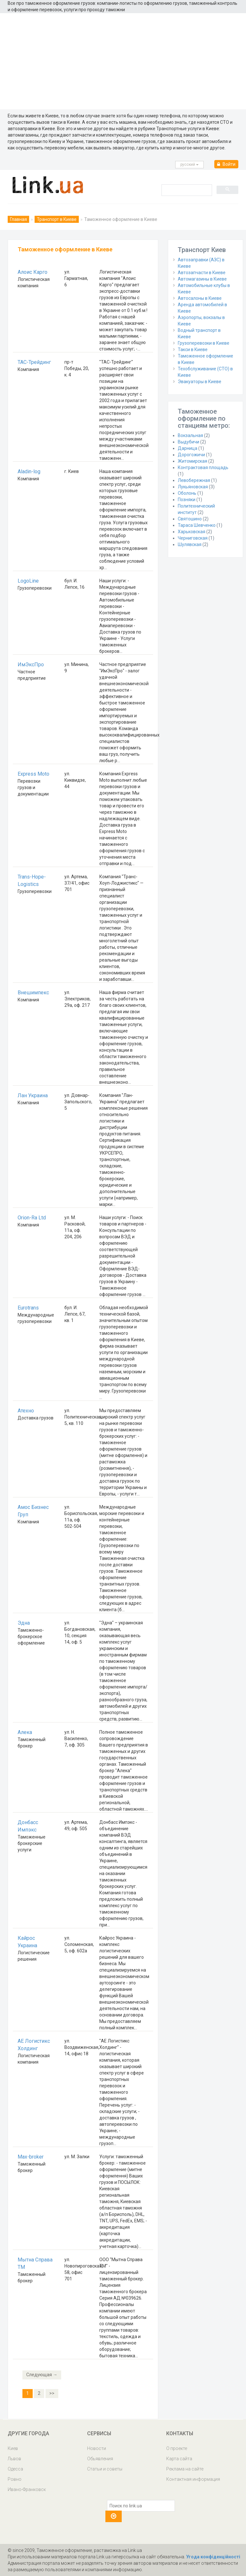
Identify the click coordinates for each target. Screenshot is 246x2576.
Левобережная (194, 480)
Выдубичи (188, 441)
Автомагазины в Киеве (202, 279)
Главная (18, 219)
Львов (14, 2458)
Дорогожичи (191, 454)
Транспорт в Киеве (57, 219)
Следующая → (41, 2374)
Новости (96, 2448)
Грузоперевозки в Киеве (203, 343)
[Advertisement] (123, 61)
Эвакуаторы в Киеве (199, 381)
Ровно (14, 2479)
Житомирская (192, 461)
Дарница (187, 448)
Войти (226, 164)
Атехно (26, 1411)
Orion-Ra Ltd (32, 1218)
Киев (13, 2448)
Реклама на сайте (184, 2468)
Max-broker (31, 2157)
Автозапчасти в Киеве (202, 272)
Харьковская (191, 531)
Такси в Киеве (193, 349)
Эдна (24, 1623)
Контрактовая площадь (203, 467)
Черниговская (193, 538)
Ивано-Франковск (27, 2489)
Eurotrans (28, 1308)
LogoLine (28, 581)
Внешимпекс (33, 992)
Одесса (15, 2468)
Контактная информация (193, 2479)
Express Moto (33, 774)
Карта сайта (179, 2458)
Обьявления (100, 2458)
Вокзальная (190, 435)
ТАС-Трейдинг (34, 362)
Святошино (190, 518)
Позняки (186, 499)
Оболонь (187, 493)
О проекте (176, 2448)
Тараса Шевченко (197, 525)
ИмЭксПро (31, 664)
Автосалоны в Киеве (200, 298)
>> (51, 2393)
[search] (186, 189)
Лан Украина (33, 1095)
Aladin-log (29, 471)
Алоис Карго (32, 272)
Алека (25, 1732)
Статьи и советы (104, 2468)
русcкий (189, 164)
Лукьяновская (193, 486)
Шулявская (189, 544)
